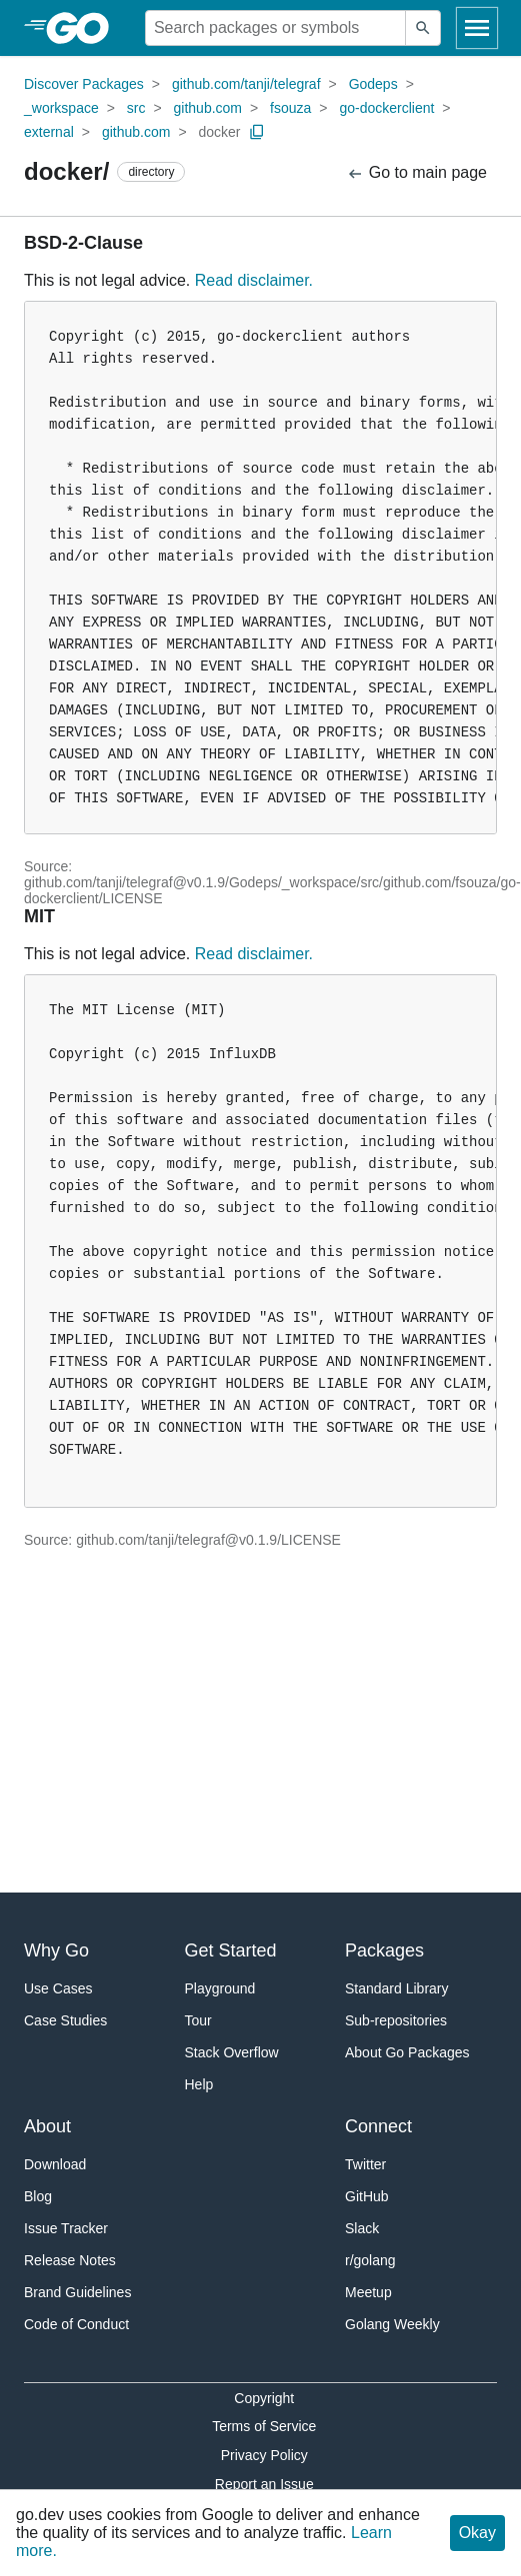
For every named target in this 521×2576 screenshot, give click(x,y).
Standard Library (397, 1988)
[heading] (84, 28)
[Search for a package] (275, 28)
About (47, 2126)
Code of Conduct (76, 2324)
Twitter (365, 2164)
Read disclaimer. (254, 280)
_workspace (61, 108)
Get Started (231, 1950)
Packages (384, 1950)
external (49, 132)
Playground (220, 1988)
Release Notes (70, 2260)
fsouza (290, 108)
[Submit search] (423, 28)
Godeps (373, 84)
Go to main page (416, 173)
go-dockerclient (386, 108)
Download (55, 2164)
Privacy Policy (264, 2455)
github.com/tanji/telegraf (246, 84)
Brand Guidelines (77, 2292)
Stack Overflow (232, 2052)
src (136, 108)
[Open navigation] (477, 28)
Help (199, 2084)
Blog (38, 2196)
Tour (198, 2020)
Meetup (368, 2292)
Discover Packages (84, 84)
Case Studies (65, 2020)
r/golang (370, 2260)
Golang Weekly (392, 2324)
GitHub (367, 2196)
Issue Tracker (66, 2228)
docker (219, 132)
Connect (378, 2126)
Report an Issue (264, 2484)
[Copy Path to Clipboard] (257, 132)
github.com (208, 108)
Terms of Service (264, 2426)
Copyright (264, 2398)
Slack (362, 2228)
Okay (477, 2532)
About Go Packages (407, 2052)
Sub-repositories (396, 2020)
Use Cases (58, 1988)
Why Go (56, 1950)
